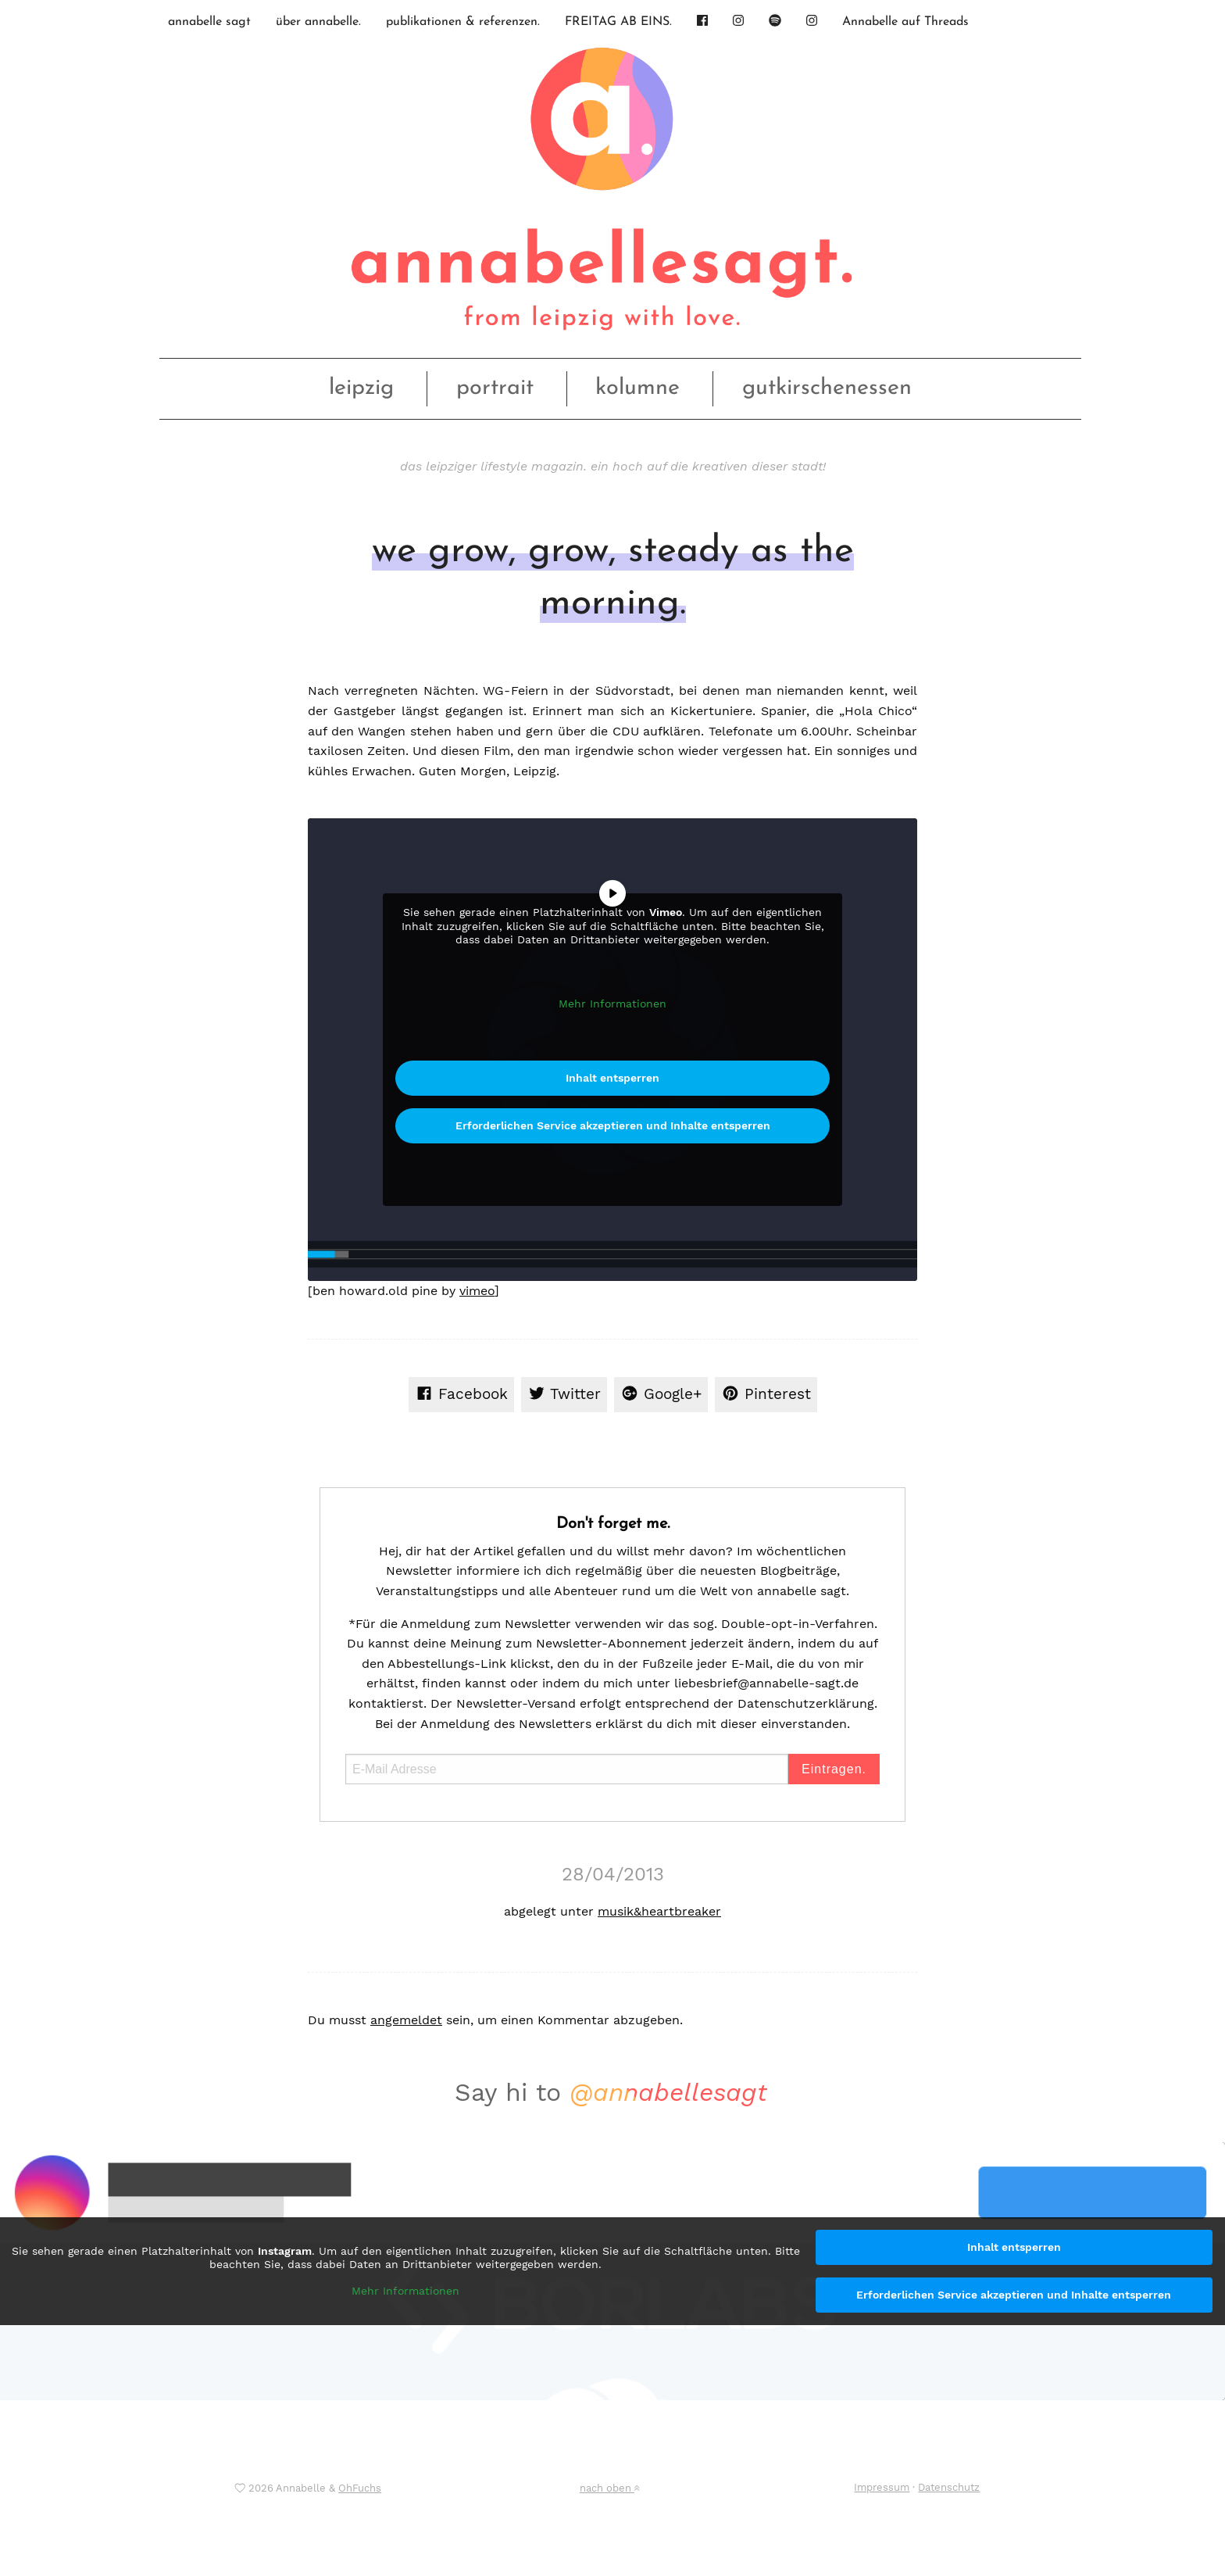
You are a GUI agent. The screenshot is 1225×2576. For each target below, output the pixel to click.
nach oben (609, 2488)
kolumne (637, 388)
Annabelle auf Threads (905, 22)
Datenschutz (949, 2487)
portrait (495, 388)
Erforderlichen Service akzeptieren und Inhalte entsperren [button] (612, 1125)
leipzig (361, 388)
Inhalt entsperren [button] (612, 1078)
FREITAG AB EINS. (618, 22)
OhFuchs (359, 2488)
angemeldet (406, 2019)
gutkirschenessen (827, 388)
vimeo (477, 1290)
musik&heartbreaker (659, 1911)
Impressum (881, 2487)
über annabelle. (318, 22)
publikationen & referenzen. (463, 22)
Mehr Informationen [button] (612, 1003)
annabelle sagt (209, 22)
